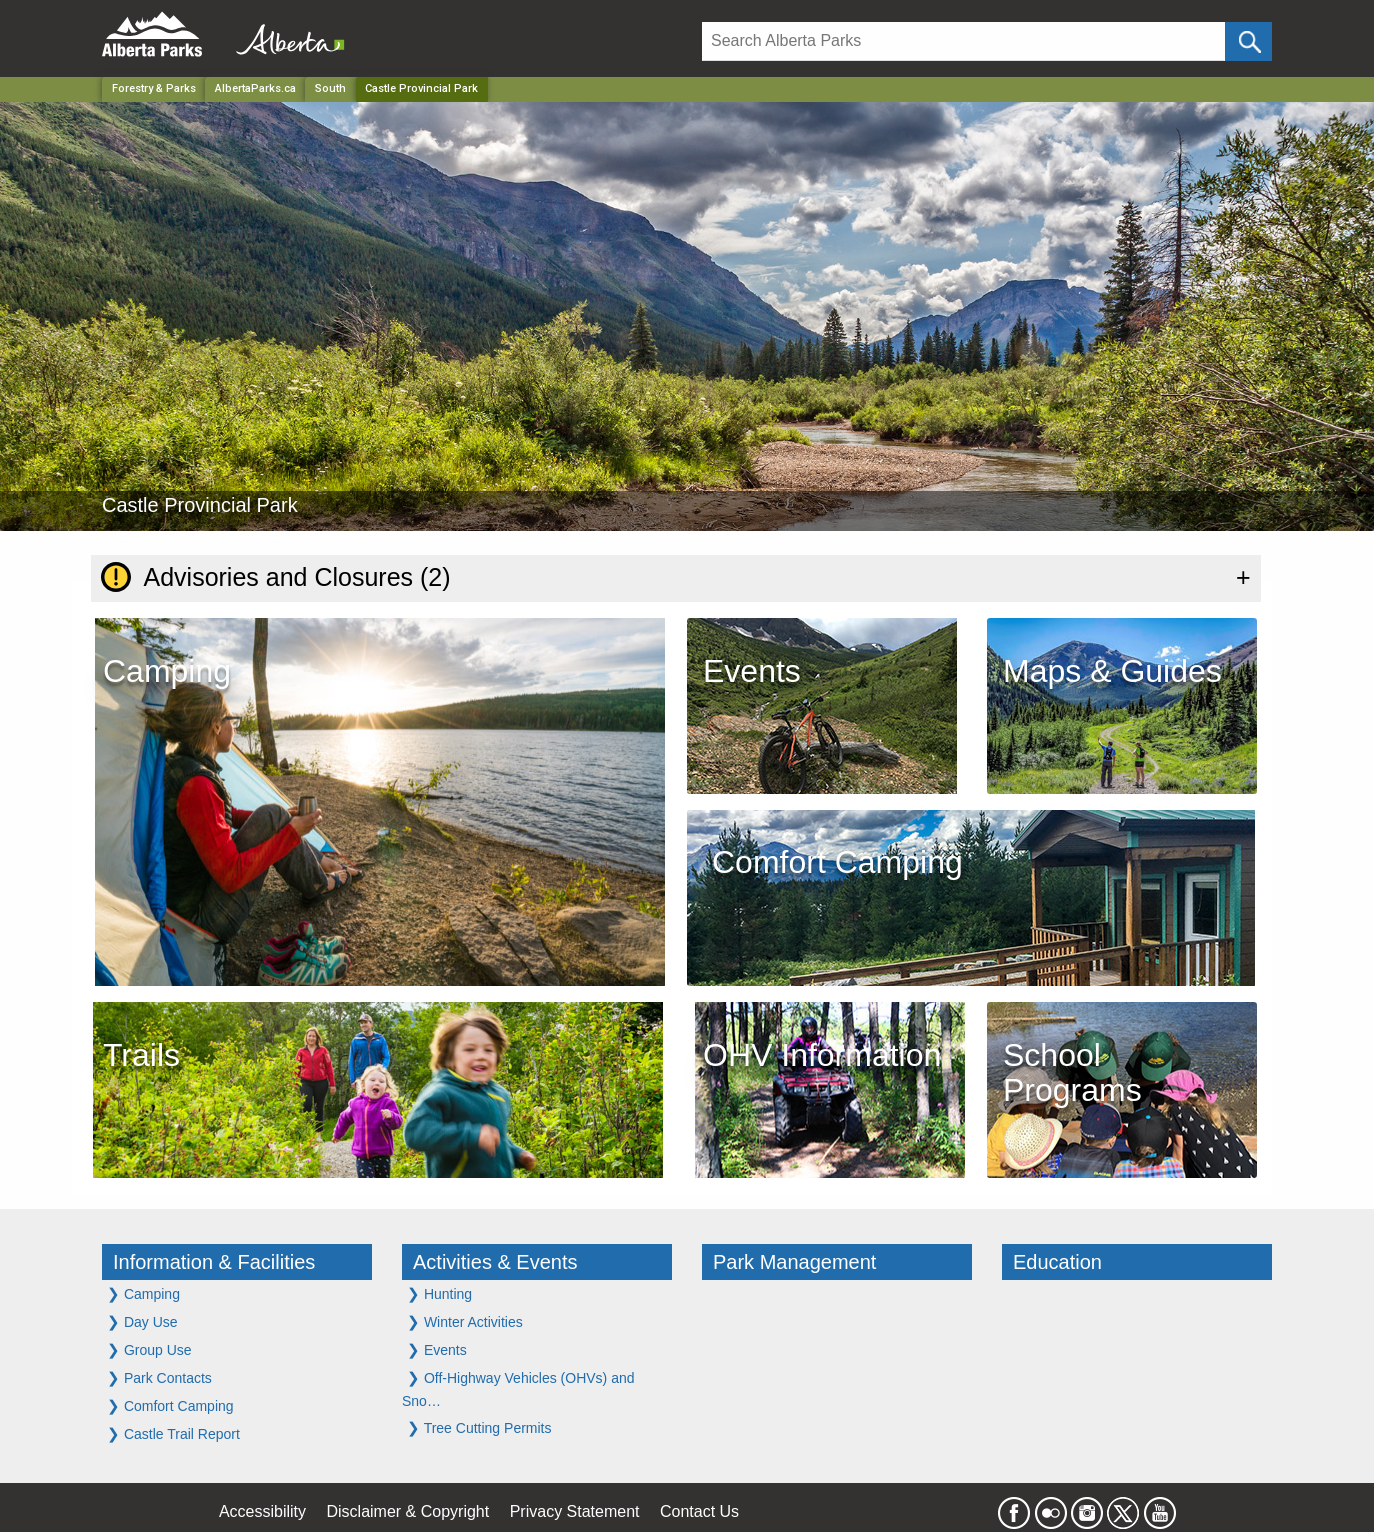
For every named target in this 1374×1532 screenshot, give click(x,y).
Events (437, 1349)
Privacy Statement (575, 1511)
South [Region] (330, 88)
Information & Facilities (214, 1262)
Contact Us (699, 1511)
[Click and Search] (1248, 41)
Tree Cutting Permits (479, 1427)
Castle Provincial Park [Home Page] (421, 88)
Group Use (149, 1349)
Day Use (142, 1321)
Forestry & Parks (154, 88)
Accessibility (262, 1511)
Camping (143, 1293)
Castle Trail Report (173, 1433)
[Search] (963, 41)
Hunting (439, 1293)
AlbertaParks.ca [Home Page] (255, 88)
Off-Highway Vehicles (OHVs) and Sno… (518, 1389)
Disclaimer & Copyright (408, 1511)
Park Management (794, 1262)
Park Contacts (159, 1377)
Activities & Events (495, 1262)
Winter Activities (465, 1321)
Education (1057, 1262)
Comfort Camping (170, 1405)
